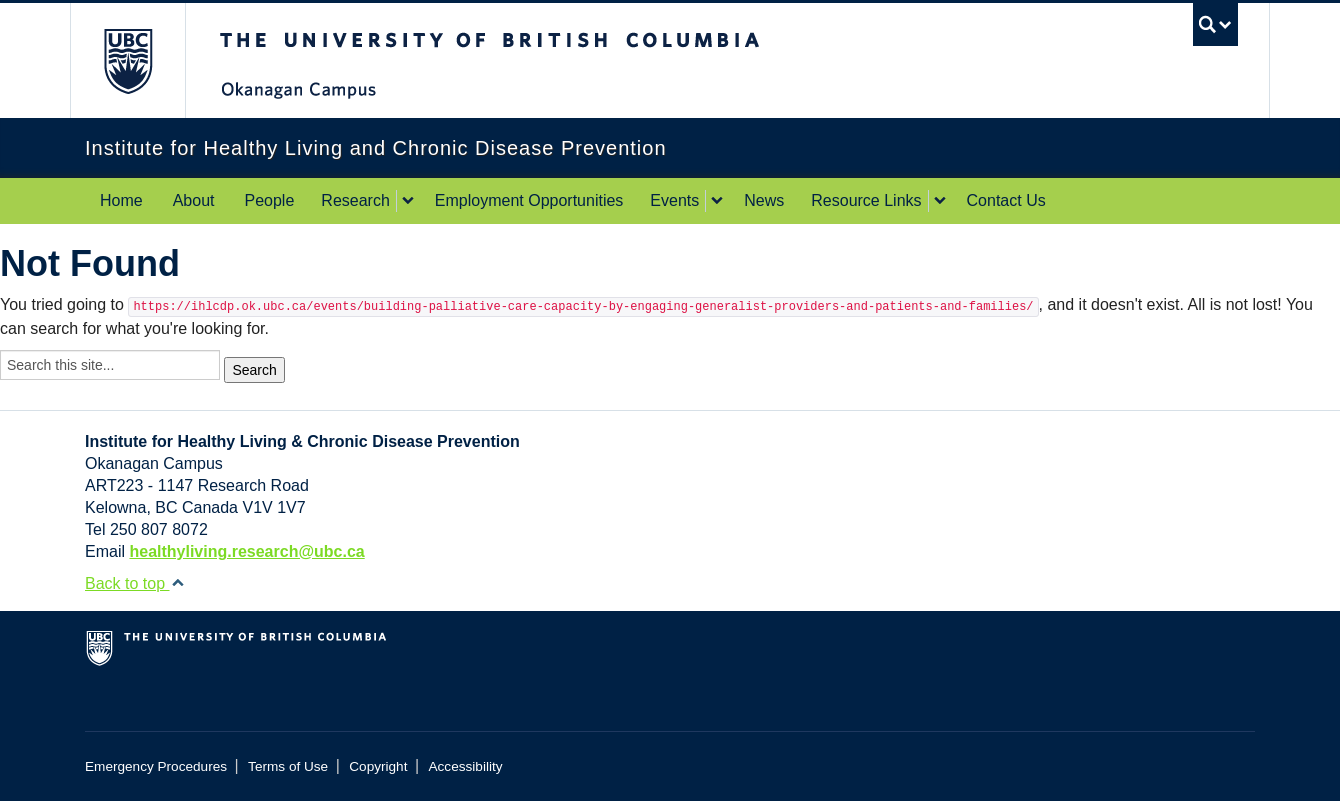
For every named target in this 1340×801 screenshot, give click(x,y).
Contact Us (1006, 200)
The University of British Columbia (127, 60)
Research (355, 200)
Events (674, 200)
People (270, 200)
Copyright (378, 766)
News (764, 200)
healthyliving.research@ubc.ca (246, 551)
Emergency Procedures (156, 766)
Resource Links (866, 200)
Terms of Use (288, 766)
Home (121, 200)
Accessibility (466, 766)
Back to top (135, 583)
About (194, 200)
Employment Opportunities (529, 200)
